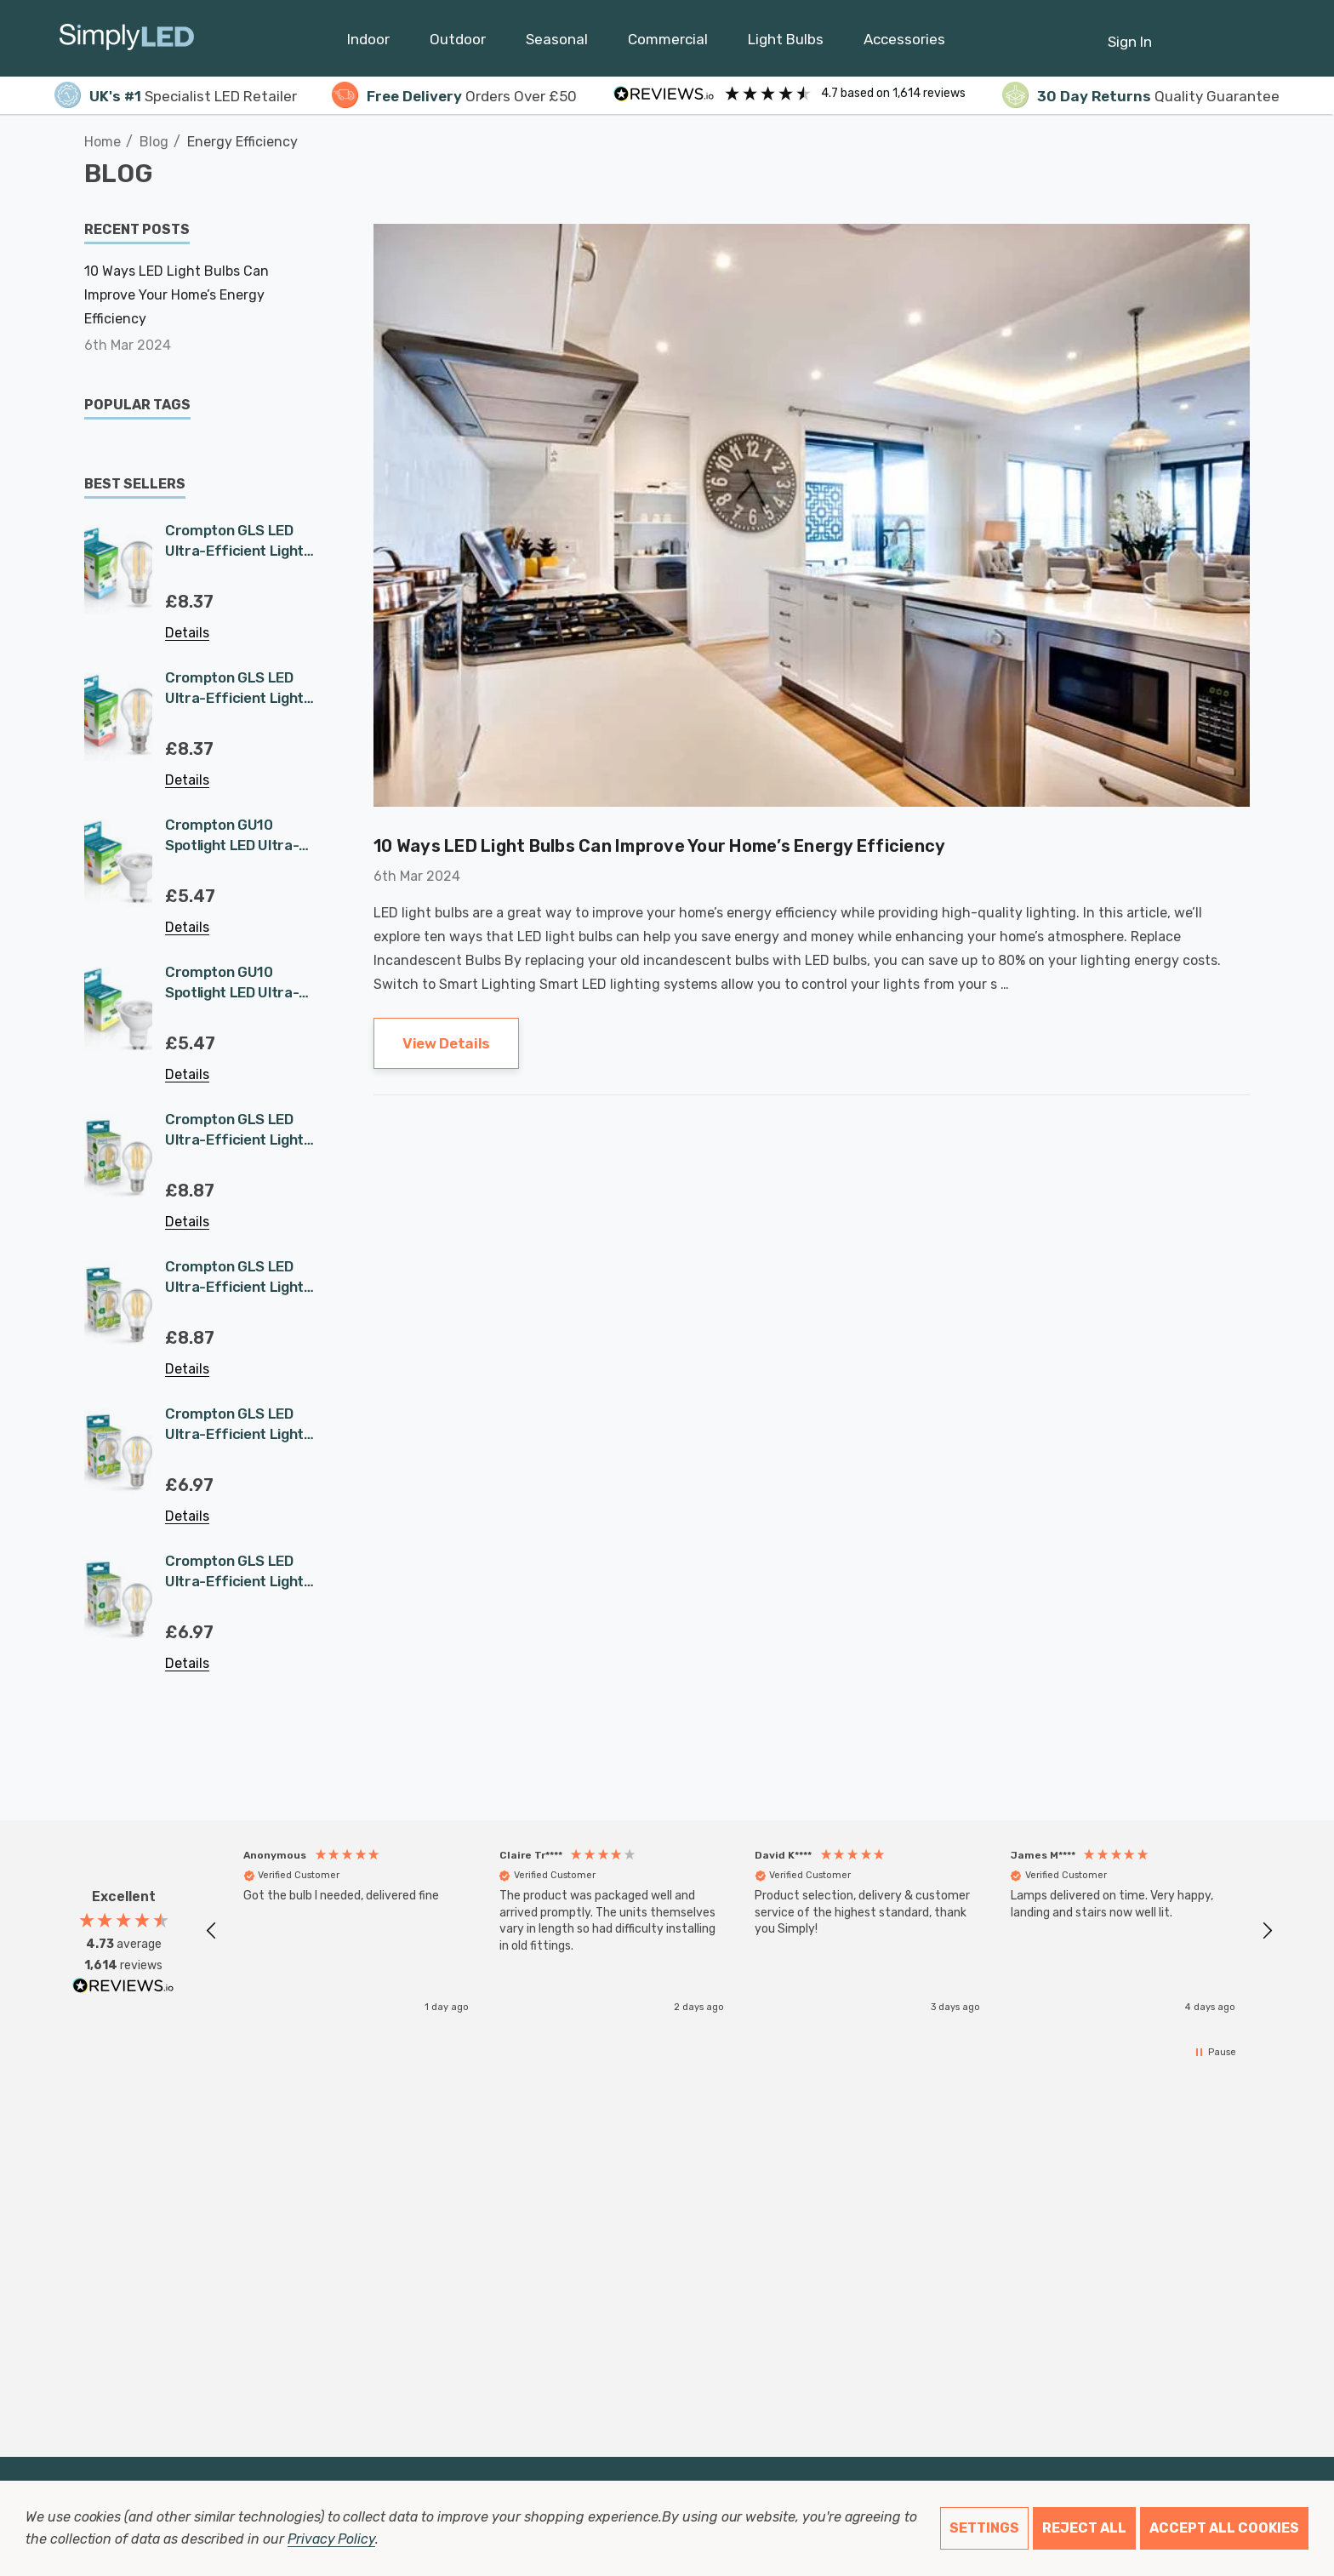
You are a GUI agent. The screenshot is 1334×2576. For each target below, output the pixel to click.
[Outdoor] (458, 43)
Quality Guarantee (1141, 96)
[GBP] (1266, 38)
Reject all (1084, 2528)
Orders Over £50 (454, 96)
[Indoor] (368, 43)
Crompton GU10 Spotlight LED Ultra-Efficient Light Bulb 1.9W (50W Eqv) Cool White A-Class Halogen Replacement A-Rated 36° (238, 835)
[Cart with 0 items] (1225, 33)
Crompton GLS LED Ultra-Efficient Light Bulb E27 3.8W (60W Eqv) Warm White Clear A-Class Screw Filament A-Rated (234, 1130)
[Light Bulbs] (786, 43)
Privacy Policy (331, 2539)
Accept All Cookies (1224, 2528)
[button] (211, 1931)
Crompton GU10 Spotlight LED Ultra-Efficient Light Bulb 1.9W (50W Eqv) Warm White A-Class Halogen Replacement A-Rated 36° (238, 982)
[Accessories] (904, 43)
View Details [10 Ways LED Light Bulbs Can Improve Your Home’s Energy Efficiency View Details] (446, 1043)
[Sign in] (1129, 33)
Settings (984, 2528)
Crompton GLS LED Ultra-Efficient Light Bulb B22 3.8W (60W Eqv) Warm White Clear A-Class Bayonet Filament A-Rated (234, 1277)
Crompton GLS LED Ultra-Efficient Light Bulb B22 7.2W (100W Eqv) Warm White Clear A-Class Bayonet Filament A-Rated (234, 688)
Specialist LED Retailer (175, 96)
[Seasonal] (557, 43)
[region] (739, 1931)
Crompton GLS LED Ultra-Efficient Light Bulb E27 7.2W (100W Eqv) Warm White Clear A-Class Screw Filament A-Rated (234, 541)
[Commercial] (668, 43)
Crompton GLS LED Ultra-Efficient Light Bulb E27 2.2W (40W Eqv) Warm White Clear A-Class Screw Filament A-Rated (234, 1424)
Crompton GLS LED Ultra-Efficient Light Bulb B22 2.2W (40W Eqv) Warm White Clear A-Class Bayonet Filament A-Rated (234, 1571)
